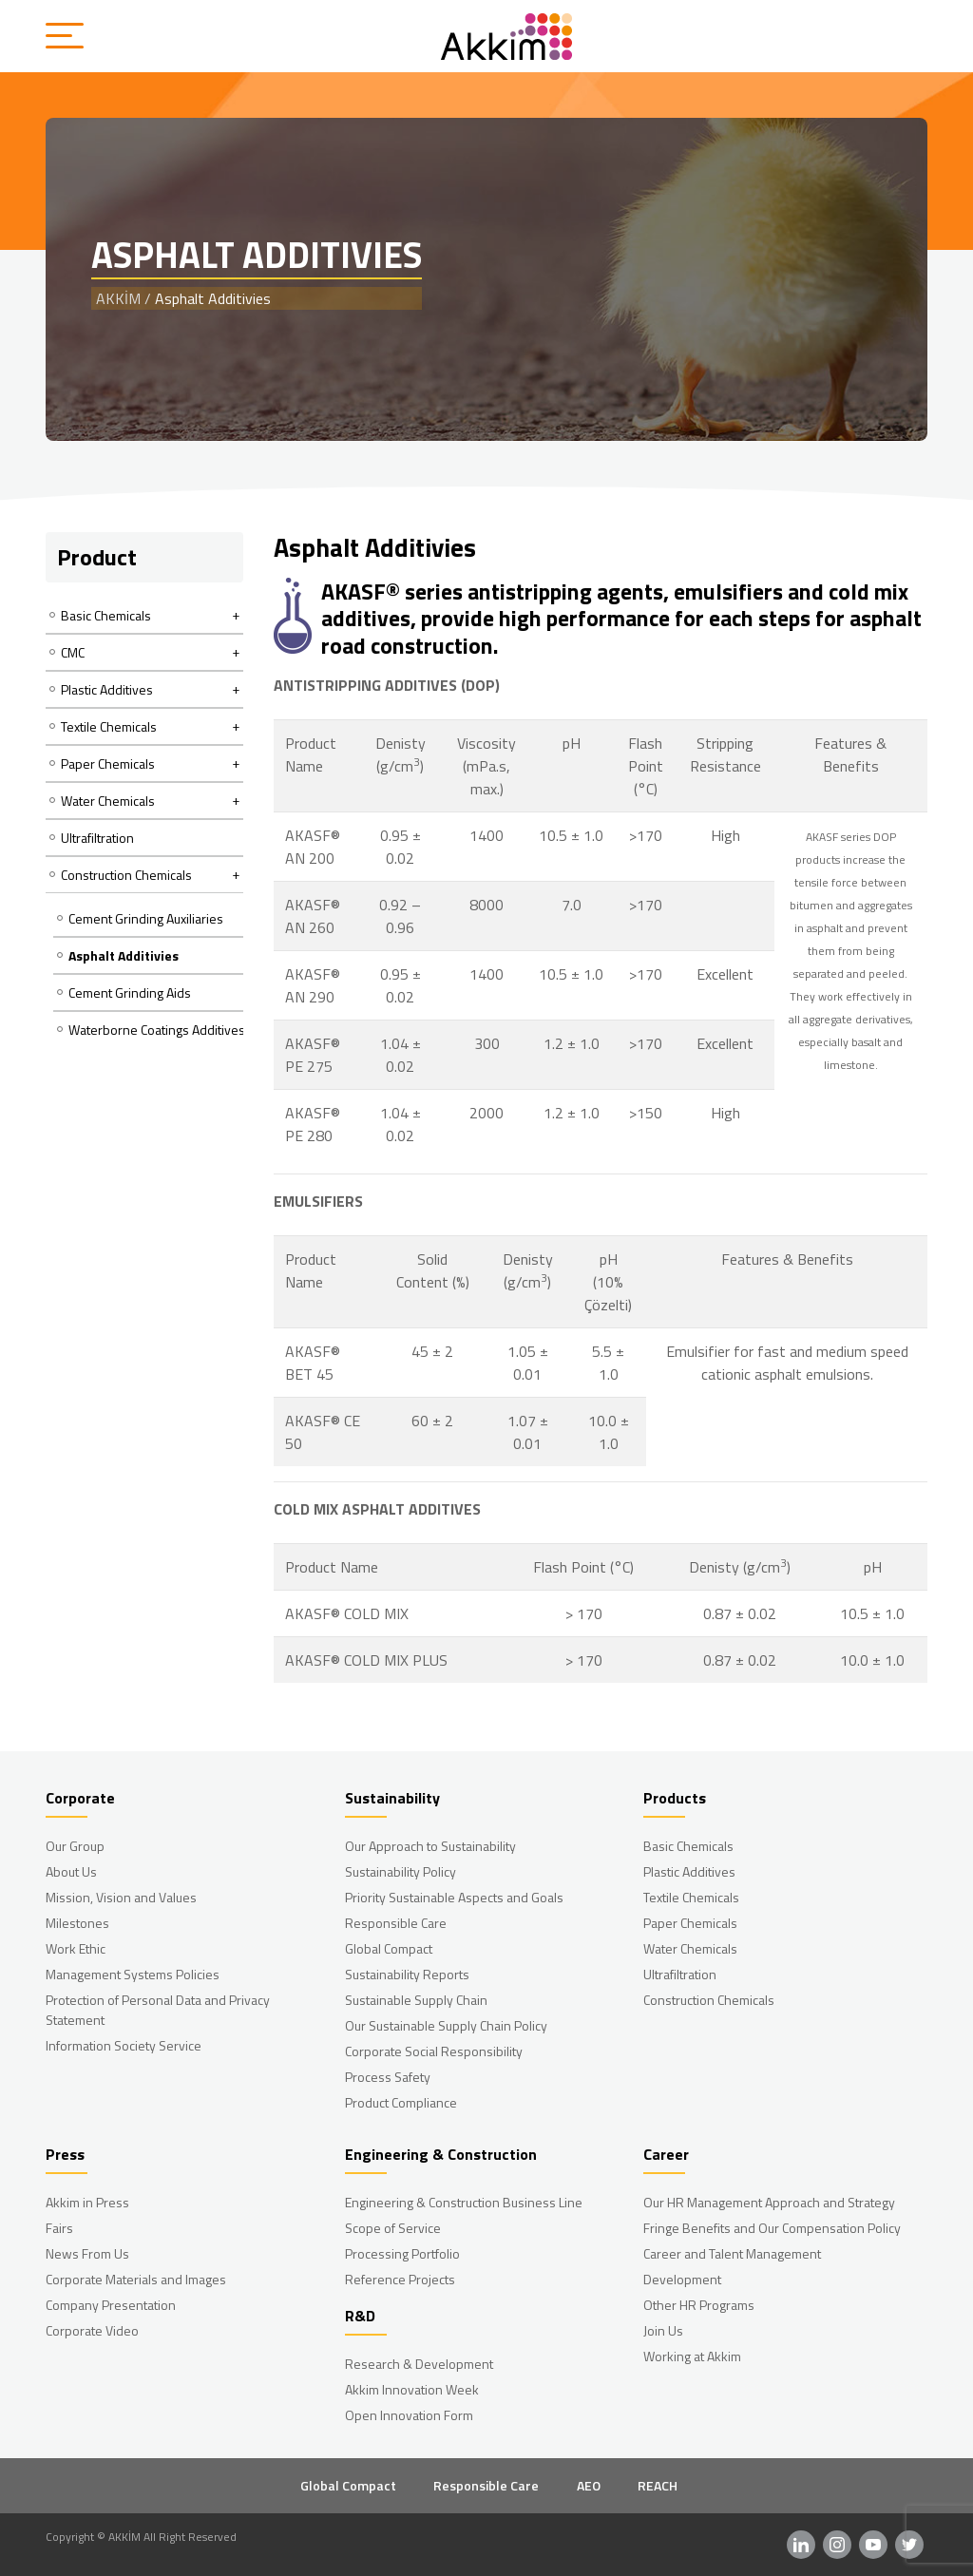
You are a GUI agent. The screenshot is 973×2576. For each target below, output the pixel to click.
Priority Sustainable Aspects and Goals (454, 1897)
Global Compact (388, 1948)
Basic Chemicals (688, 1846)
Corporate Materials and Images (136, 2279)
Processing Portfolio (402, 2253)
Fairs (59, 2228)
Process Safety (387, 2077)
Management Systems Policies (132, 1974)
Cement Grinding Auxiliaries (145, 918)
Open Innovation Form (409, 2415)
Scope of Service (393, 2228)
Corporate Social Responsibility (434, 2051)
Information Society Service (123, 2045)
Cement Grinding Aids (129, 992)
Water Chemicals (690, 1948)
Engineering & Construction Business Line (463, 2202)
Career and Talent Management (732, 2253)
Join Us (663, 2330)
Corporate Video (92, 2330)
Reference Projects (400, 2279)
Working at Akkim (692, 2356)
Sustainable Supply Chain (416, 2000)
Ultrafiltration (97, 838)
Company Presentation (111, 2305)
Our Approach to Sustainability (430, 1846)
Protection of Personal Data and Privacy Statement (158, 2010)
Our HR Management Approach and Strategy (769, 2202)
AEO (589, 2485)
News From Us (87, 2253)
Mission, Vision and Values (121, 1897)
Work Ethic (75, 1948)
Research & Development (419, 2364)
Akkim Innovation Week (412, 2389)
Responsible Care (396, 1923)
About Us (71, 1871)
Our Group (75, 1846)
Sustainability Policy (400, 1871)
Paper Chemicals (690, 1923)
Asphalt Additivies (123, 955)
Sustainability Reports (407, 1974)
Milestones (77, 1923)
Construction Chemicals (708, 2000)
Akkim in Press (87, 2202)
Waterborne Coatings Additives (156, 1030)
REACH (657, 2485)
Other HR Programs (698, 2305)
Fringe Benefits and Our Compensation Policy (772, 2228)
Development (682, 2279)
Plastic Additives (689, 1871)
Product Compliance (401, 2102)
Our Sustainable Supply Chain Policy (446, 2025)
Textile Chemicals (691, 1897)
